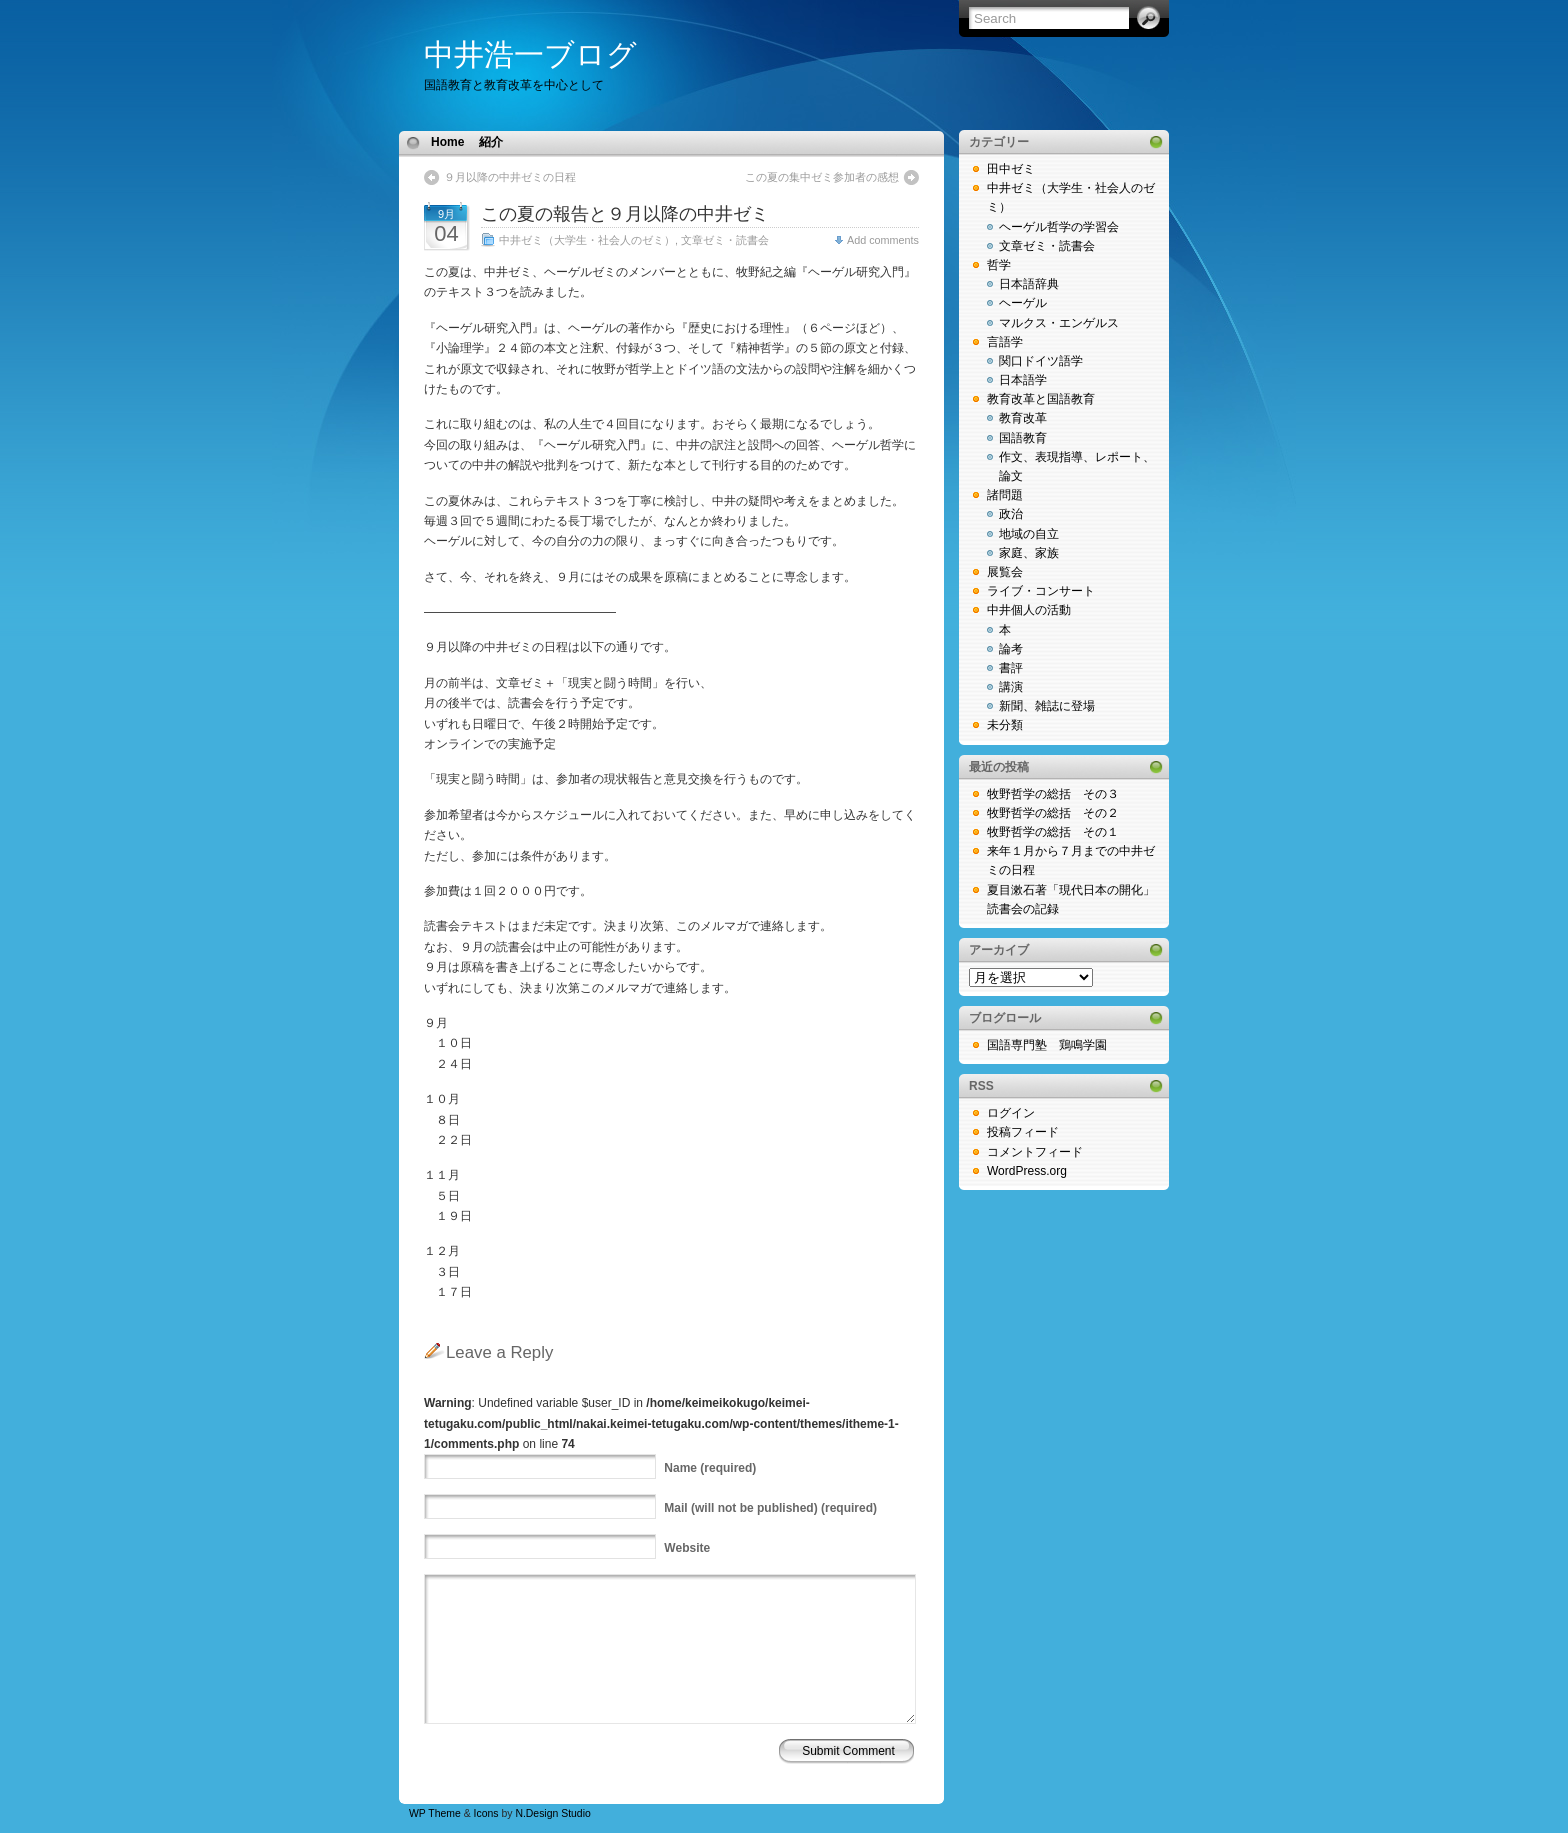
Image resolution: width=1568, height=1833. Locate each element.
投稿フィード (1023, 1132)
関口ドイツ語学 (1041, 361)
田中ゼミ (1011, 169)
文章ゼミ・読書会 (725, 240)
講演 (1011, 687)
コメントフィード (1035, 1152)
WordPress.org (1027, 1171)
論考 (1011, 649)
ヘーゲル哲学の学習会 (1059, 227)
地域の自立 (1029, 534)
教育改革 (1023, 418)
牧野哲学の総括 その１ (1053, 832)
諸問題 (1005, 495)
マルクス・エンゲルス (1059, 323)
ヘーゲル (1023, 303)
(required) (710, 1468)
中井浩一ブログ (530, 54)
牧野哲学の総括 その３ (1053, 794)
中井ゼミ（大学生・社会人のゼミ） (587, 240)
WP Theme (435, 1813)
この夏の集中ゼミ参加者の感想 (822, 177)
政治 (1011, 514)
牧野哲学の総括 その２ (1053, 813)
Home (447, 142)
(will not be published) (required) (770, 1508)
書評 (1011, 668)
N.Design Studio (552, 1813)
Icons (486, 1813)
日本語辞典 (1029, 284)
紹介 (491, 142)
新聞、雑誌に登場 (1047, 706)
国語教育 (1023, 438)
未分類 (1005, 725)
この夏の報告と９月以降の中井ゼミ (625, 214)
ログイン (1011, 1113)
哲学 (999, 265)
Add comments (883, 240)
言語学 (1005, 342)
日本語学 (1023, 380)
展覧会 (1005, 572)
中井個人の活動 (1029, 610)
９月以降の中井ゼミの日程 (510, 177)
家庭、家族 (1029, 553)
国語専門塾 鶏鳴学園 (1047, 1045)
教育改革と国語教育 (1041, 399)
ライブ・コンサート (1041, 591)
